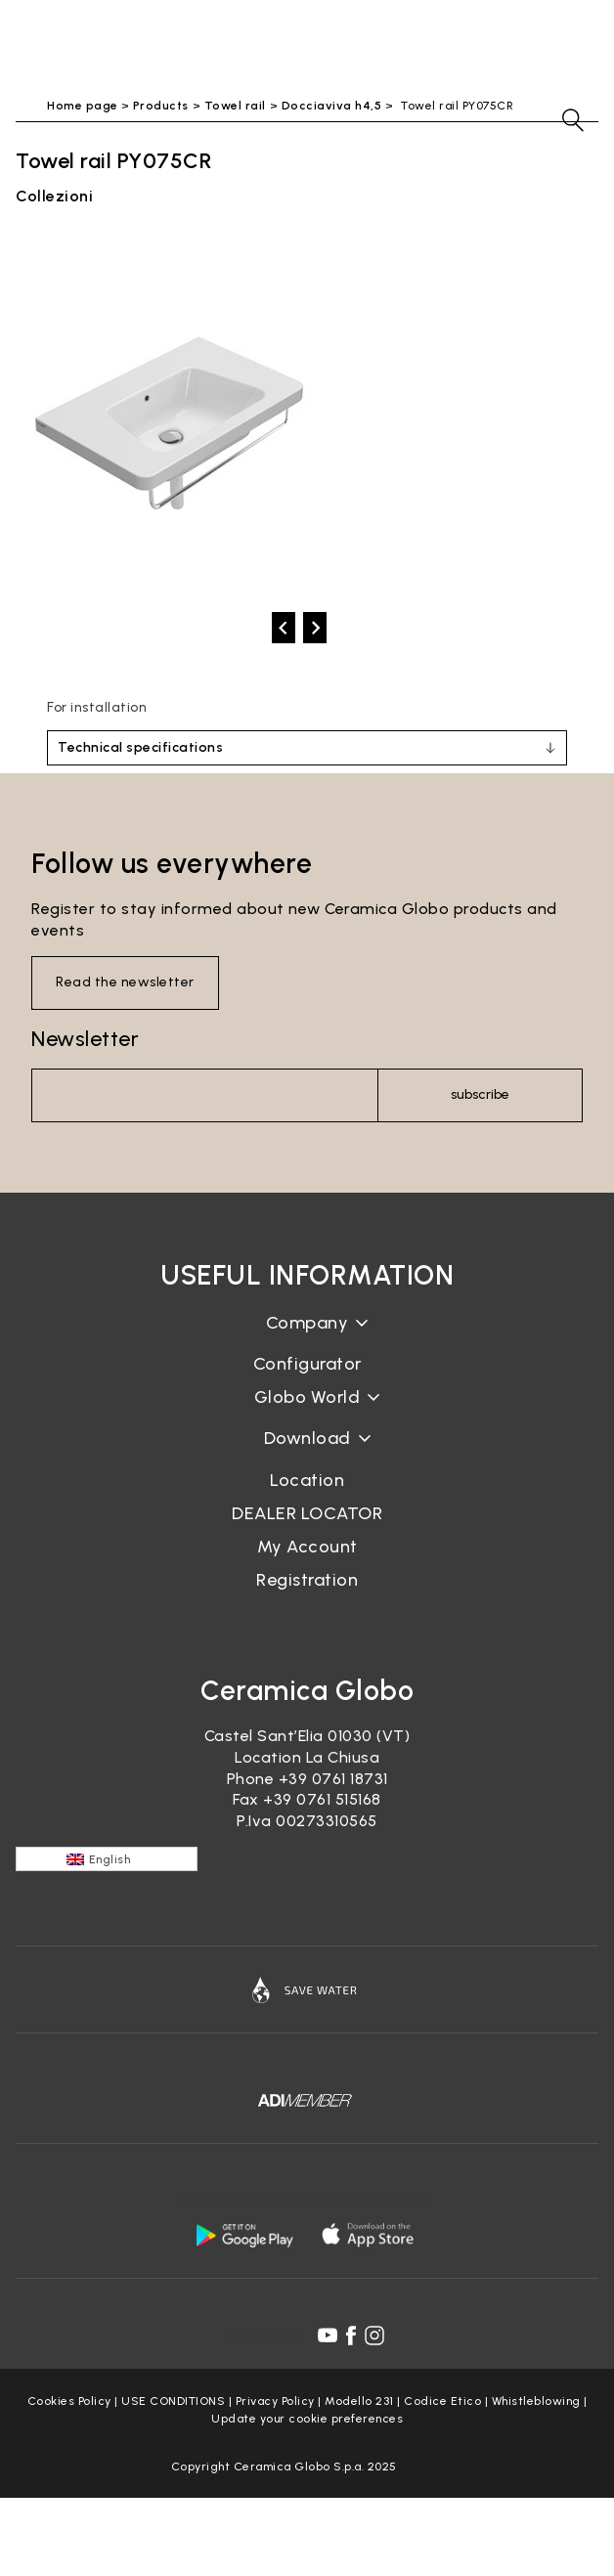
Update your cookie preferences (307, 2418)
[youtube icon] (327, 2335)
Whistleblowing (536, 2401)
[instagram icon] (374, 2335)
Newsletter (85, 1039)
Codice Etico (442, 2401)
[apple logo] (369, 2234)
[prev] (283, 627)
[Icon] (307, 1989)
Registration (307, 1580)
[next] (315, 627)
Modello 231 (359, 2401)
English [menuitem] (110, 1859)
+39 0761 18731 (333, 1778)
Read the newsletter (125, 982)
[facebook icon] (351, 2335)
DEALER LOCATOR (307, 1513)
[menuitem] (106, 1859)
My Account (307, 1546)
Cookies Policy (69, 2401)
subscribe (480, 1094)
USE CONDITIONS (173, 2401)
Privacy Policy (275, 2401)
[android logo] (244, 2234)
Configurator (307, 1364)
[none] (106, 1859)
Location (307, 1480)
